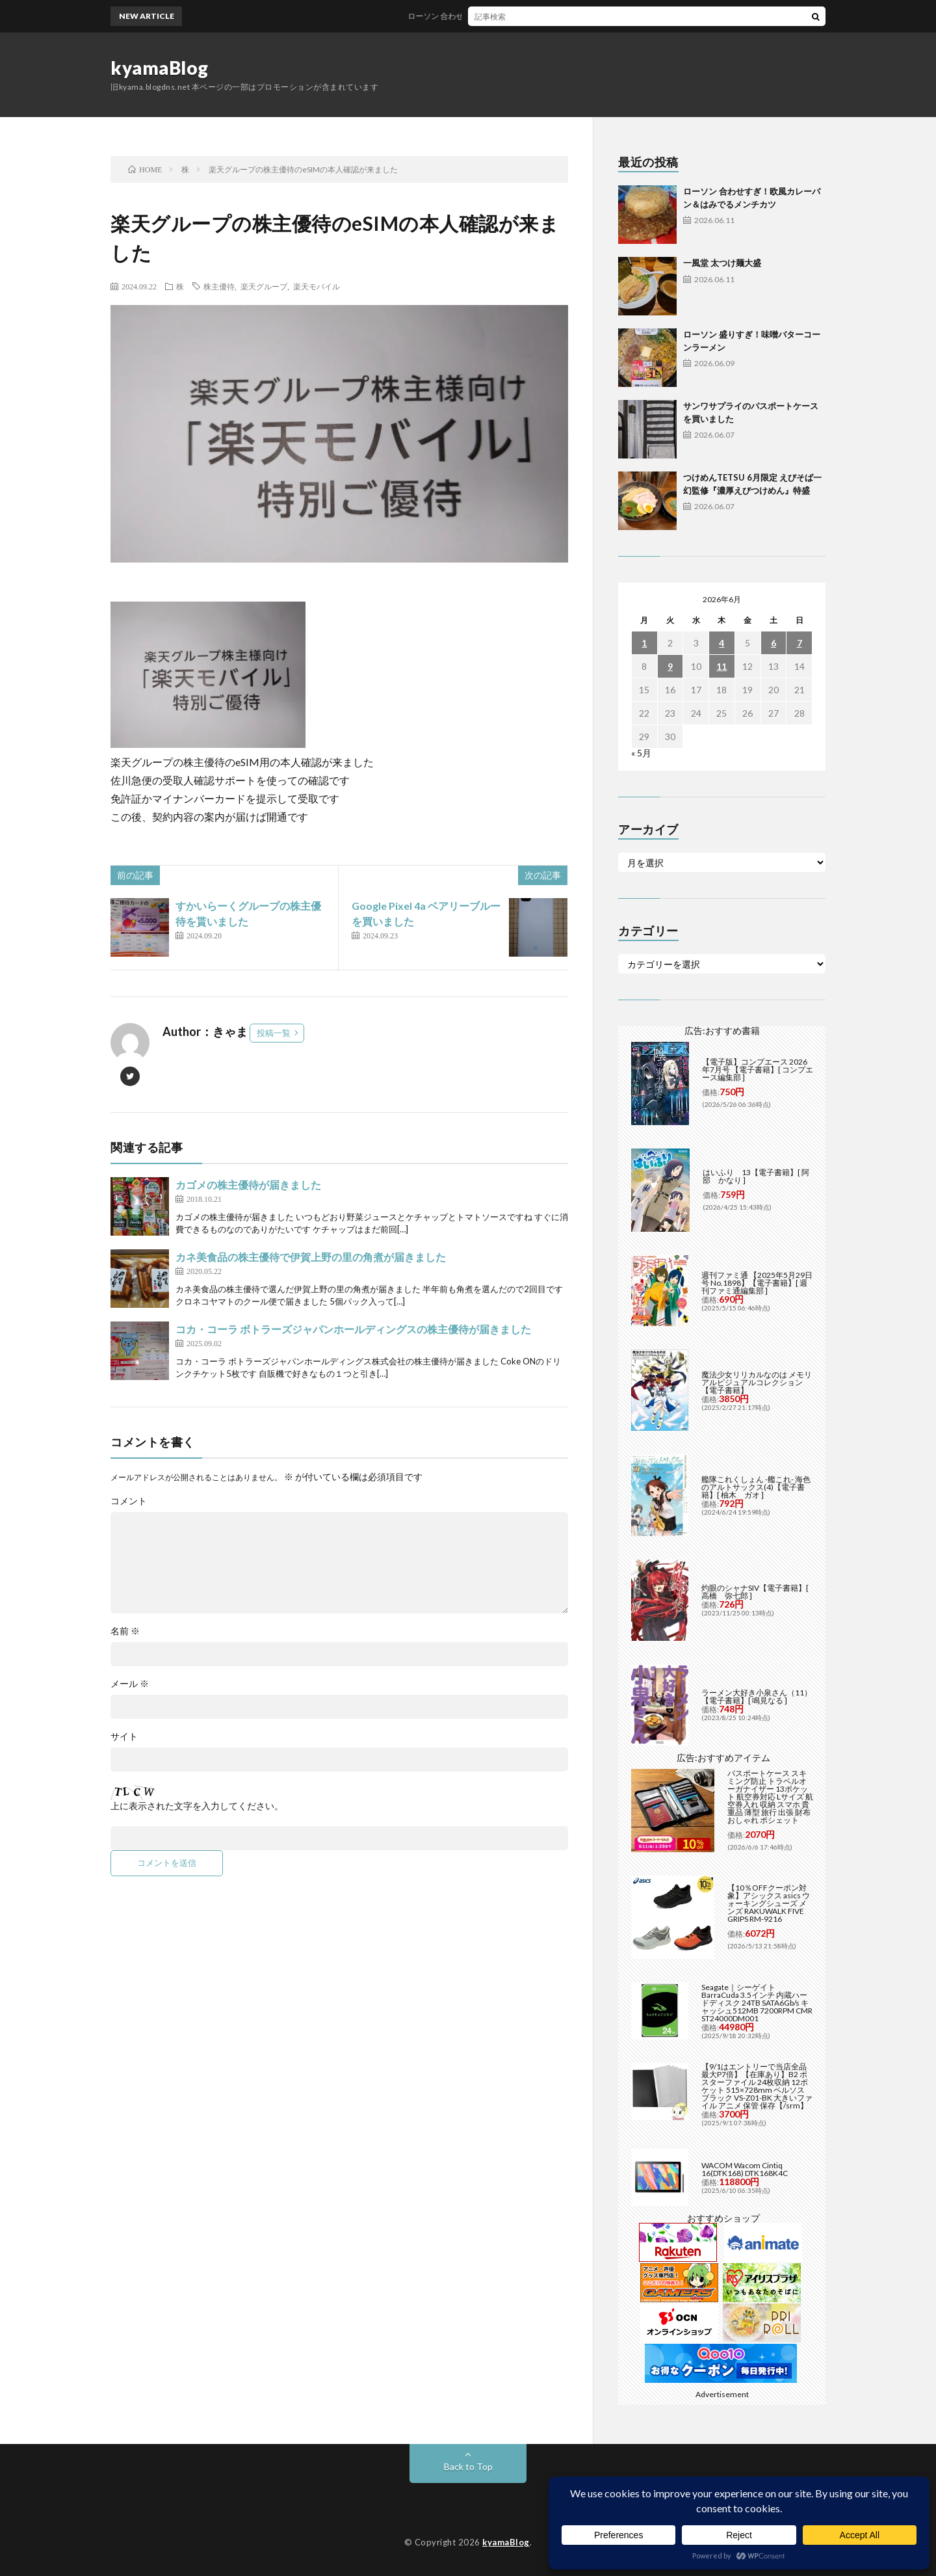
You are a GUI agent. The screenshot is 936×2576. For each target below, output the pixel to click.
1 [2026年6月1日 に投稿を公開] (644, 642)
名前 (125, 1631)
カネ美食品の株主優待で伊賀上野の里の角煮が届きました (311, 1257)
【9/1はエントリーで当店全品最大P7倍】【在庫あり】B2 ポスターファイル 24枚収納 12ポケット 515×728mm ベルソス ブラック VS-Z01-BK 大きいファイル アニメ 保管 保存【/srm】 (756, 2086)
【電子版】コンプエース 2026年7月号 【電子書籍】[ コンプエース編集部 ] (757, 1069)
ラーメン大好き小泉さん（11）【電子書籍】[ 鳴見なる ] (756, 1696)
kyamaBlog (159, 68)
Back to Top (468, 2466)
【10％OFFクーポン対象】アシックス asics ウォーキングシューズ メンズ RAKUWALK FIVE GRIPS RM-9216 (768, 1903)
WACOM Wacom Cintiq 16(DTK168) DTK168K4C (744, 2169)
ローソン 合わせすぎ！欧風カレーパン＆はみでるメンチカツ (530, 16)
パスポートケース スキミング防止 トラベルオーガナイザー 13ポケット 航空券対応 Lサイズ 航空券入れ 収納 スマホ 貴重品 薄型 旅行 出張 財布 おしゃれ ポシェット (770, 1796)
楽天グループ (263, 286)
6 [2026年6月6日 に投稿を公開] (773, 642)
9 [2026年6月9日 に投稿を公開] (670, 666)
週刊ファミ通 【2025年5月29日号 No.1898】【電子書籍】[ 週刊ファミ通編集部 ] (756, 1282)
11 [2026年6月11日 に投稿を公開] (721, 666)
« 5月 (641, 752)
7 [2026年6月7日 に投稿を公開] (799, 642)
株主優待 (219, 286)
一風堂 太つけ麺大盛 (722, 263)
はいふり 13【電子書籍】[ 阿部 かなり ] (756, 1176)
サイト (124, 1736)
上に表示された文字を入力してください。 (196, 1806)
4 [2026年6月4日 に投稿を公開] (721, 642)
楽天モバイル (316, 286)
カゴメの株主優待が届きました (248, 1184)
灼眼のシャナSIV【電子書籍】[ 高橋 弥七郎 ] (755, 1591)
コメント (128, 1501)
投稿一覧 (274, 1033)
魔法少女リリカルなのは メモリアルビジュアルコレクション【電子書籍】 (756, 1382)
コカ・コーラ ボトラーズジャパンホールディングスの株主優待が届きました (353, 1329)
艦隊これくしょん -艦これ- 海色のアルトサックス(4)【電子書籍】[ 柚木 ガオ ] (756, 1487)
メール (129, 1683)
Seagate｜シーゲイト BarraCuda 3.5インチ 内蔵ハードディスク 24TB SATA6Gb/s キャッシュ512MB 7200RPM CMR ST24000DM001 (756, 2002)
